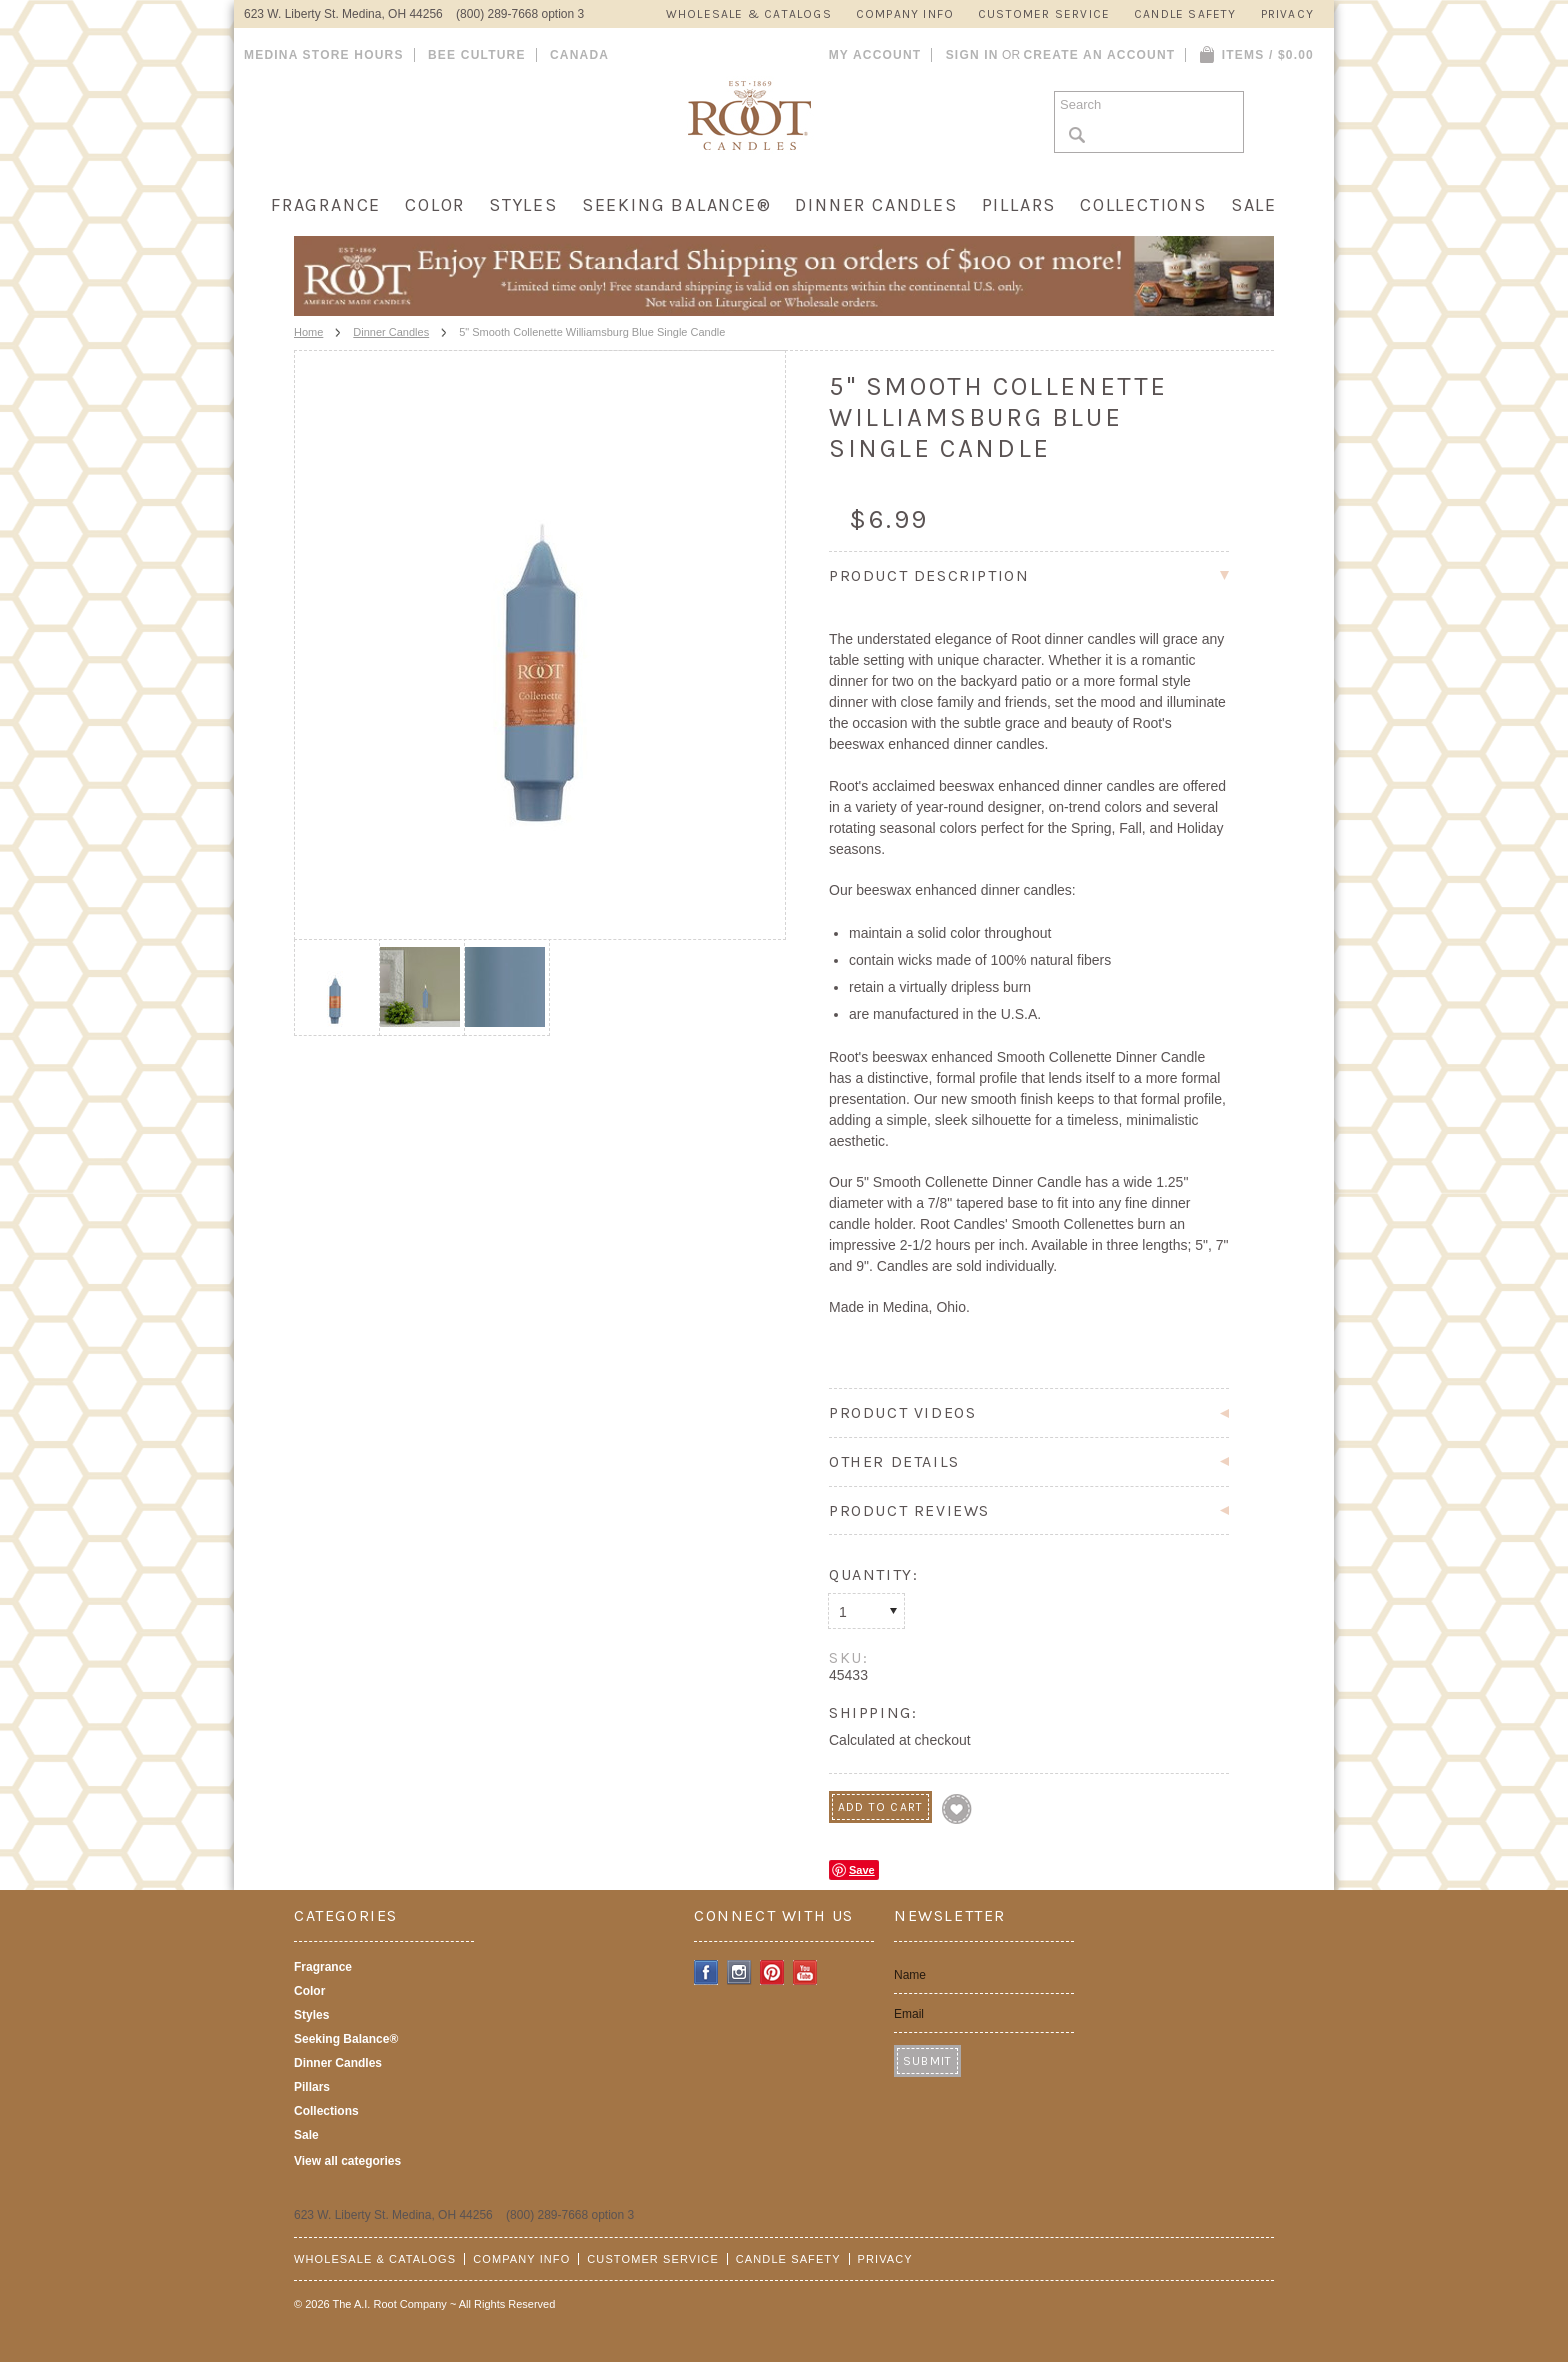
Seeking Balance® (677, 205)
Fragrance (326, 205)
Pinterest (772, 1972)
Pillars (1019, 205)
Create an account (1099, 55)
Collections (1143, 205)
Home (308, 332)
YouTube (805, 1972)
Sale (1254, 205)
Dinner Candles (876, 205)
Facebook (706, 1972)
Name (910, 1975)
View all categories (347, 2161)
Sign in (972, 55)
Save (862, 1870)
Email (909, 2014)
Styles (523, 205)
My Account (875, 55)
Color (435, 205)
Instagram (739, 1972)
